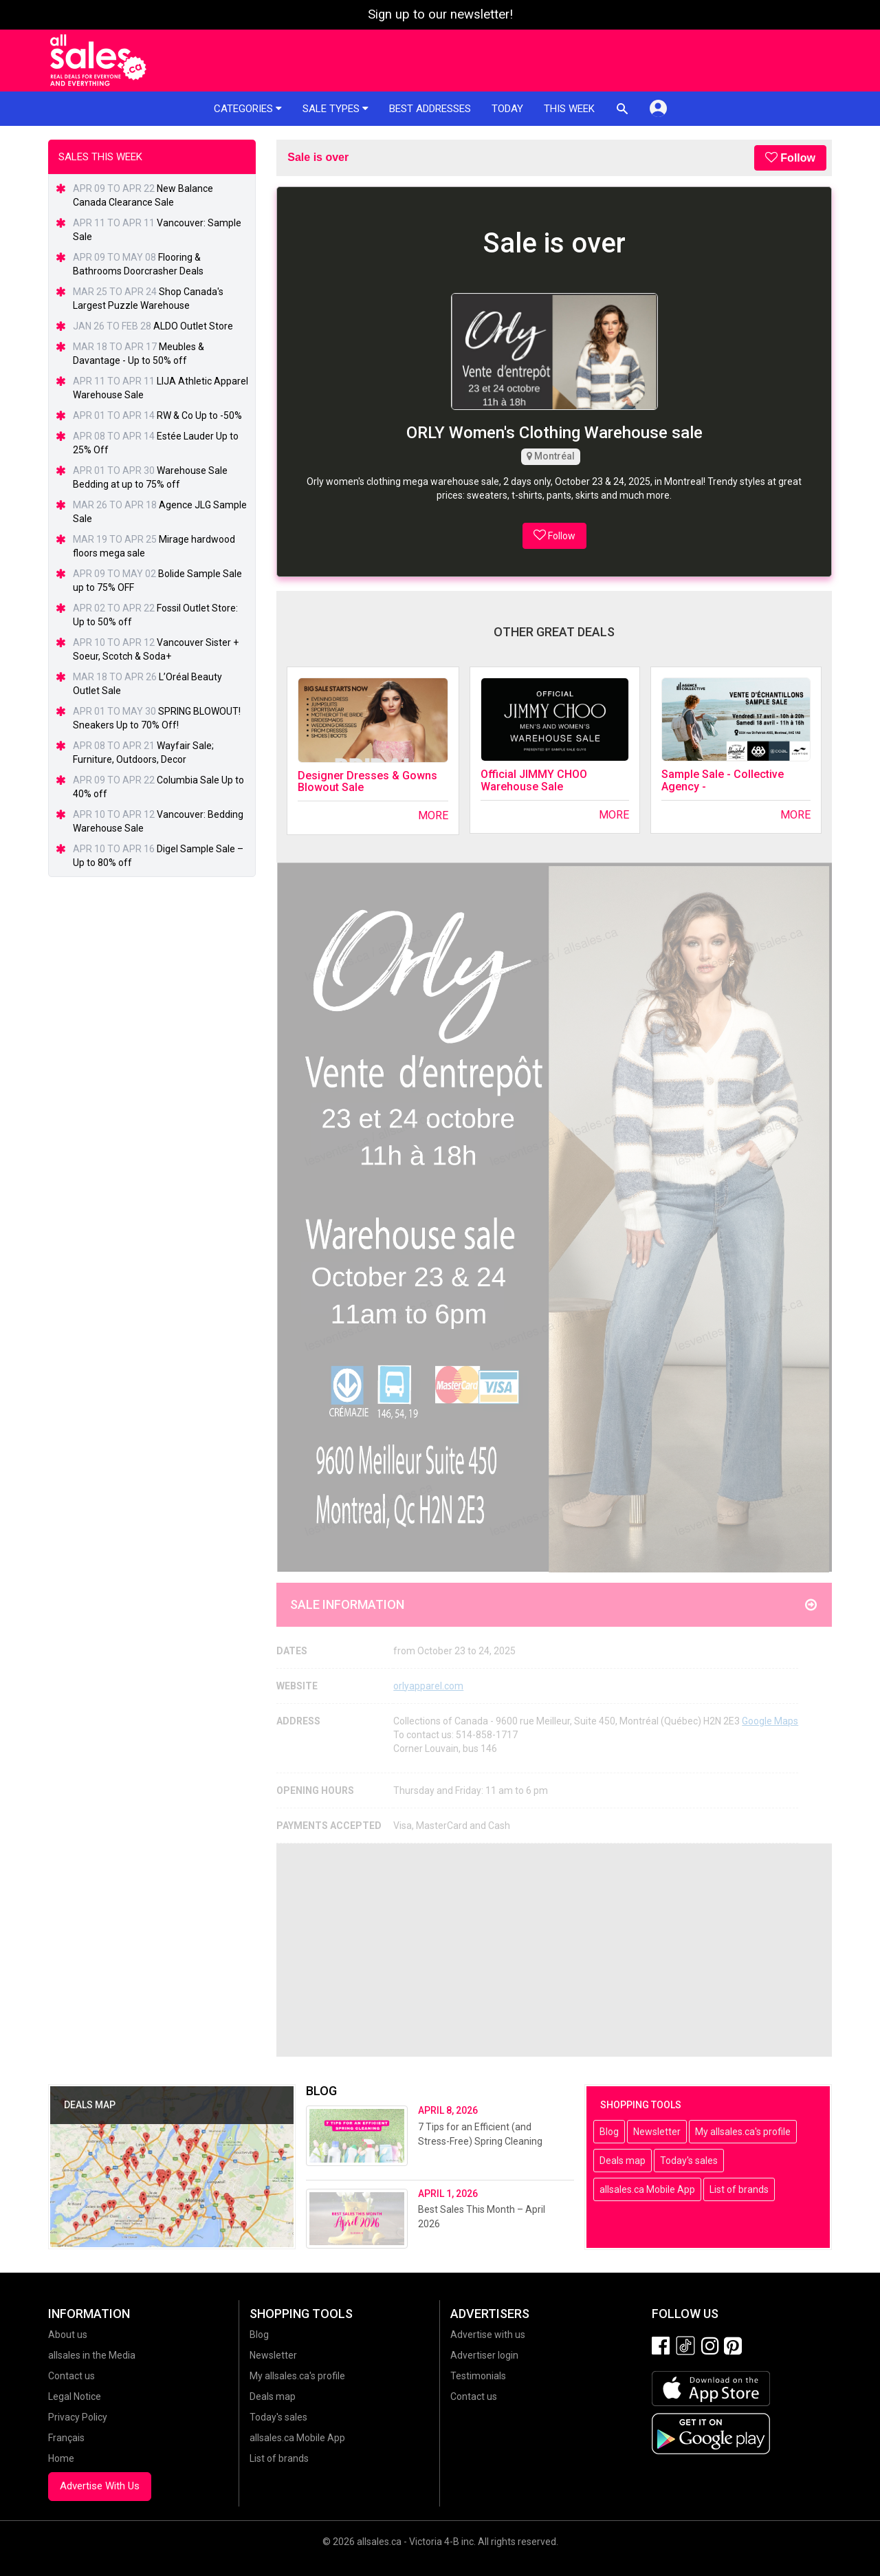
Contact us (71, 2375)
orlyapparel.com (428, 1685)
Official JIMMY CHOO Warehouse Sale (534, 780)
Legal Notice (74, 2396)
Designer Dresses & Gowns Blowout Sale (367, 781)
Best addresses (430, 108)
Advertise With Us (100, 2486)
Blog (609, 2131)
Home (61, 2458)
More (433, 815)
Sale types (335, 108)
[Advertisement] (554, 1950)
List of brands (739, 2189)
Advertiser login (484, 2355)
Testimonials (478, 2375)
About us (67, 2334)
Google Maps (770, 1721)
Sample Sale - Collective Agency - (722, 780)
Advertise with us (487, 2334)
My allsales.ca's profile (743, 2131)
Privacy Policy (77, 2417)
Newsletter (657, 2131)
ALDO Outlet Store (193, 326)
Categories (248, 108)
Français (66, 2437)
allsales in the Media (91, 2355)
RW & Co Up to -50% (199, 415)
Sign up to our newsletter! (440, 14)
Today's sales (689, 2160)
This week (569, 108)
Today (507, 108)
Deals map (623, 2160)
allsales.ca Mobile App (647, 2189)
